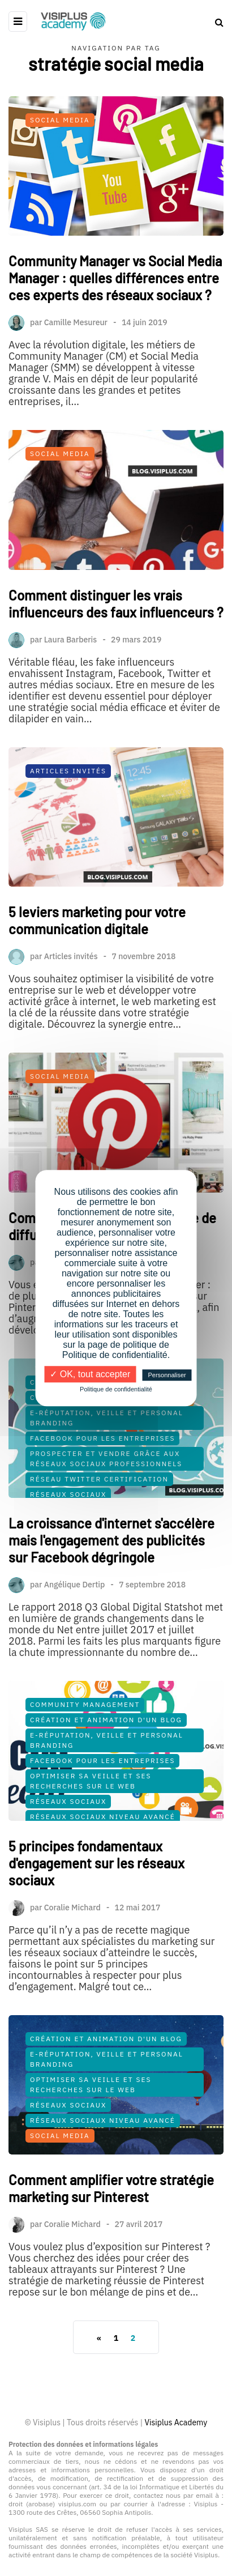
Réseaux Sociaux (68, 1534)
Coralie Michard (72, 1947)
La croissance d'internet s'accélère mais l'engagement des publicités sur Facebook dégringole (111, 1580)
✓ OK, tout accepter (90, 1374)
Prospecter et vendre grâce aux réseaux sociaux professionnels (106, 1498)
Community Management (85, 1422)
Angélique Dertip (74, 1625)
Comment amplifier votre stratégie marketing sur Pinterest (111, 2228)
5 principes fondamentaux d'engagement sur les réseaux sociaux (96, 1903)
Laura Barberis (70, 680)
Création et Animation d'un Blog (106, 1437)
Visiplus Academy (175, 2422)
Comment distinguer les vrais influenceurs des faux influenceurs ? (116, 644)
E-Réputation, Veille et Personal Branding (106, 1458)
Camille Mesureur (76, 322)
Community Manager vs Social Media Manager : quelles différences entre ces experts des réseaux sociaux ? (115, 278)
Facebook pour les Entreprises (102, 1478)
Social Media (60, 120)
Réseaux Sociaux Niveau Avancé (102, 1857)
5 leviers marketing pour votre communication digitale (97, 960)
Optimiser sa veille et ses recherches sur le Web (90, 1821)
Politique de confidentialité (116, 1389)
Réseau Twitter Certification (99, 1519)
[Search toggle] (215, 22)
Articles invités (71, 996)
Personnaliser (167, 1375)
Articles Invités (68, 811)
